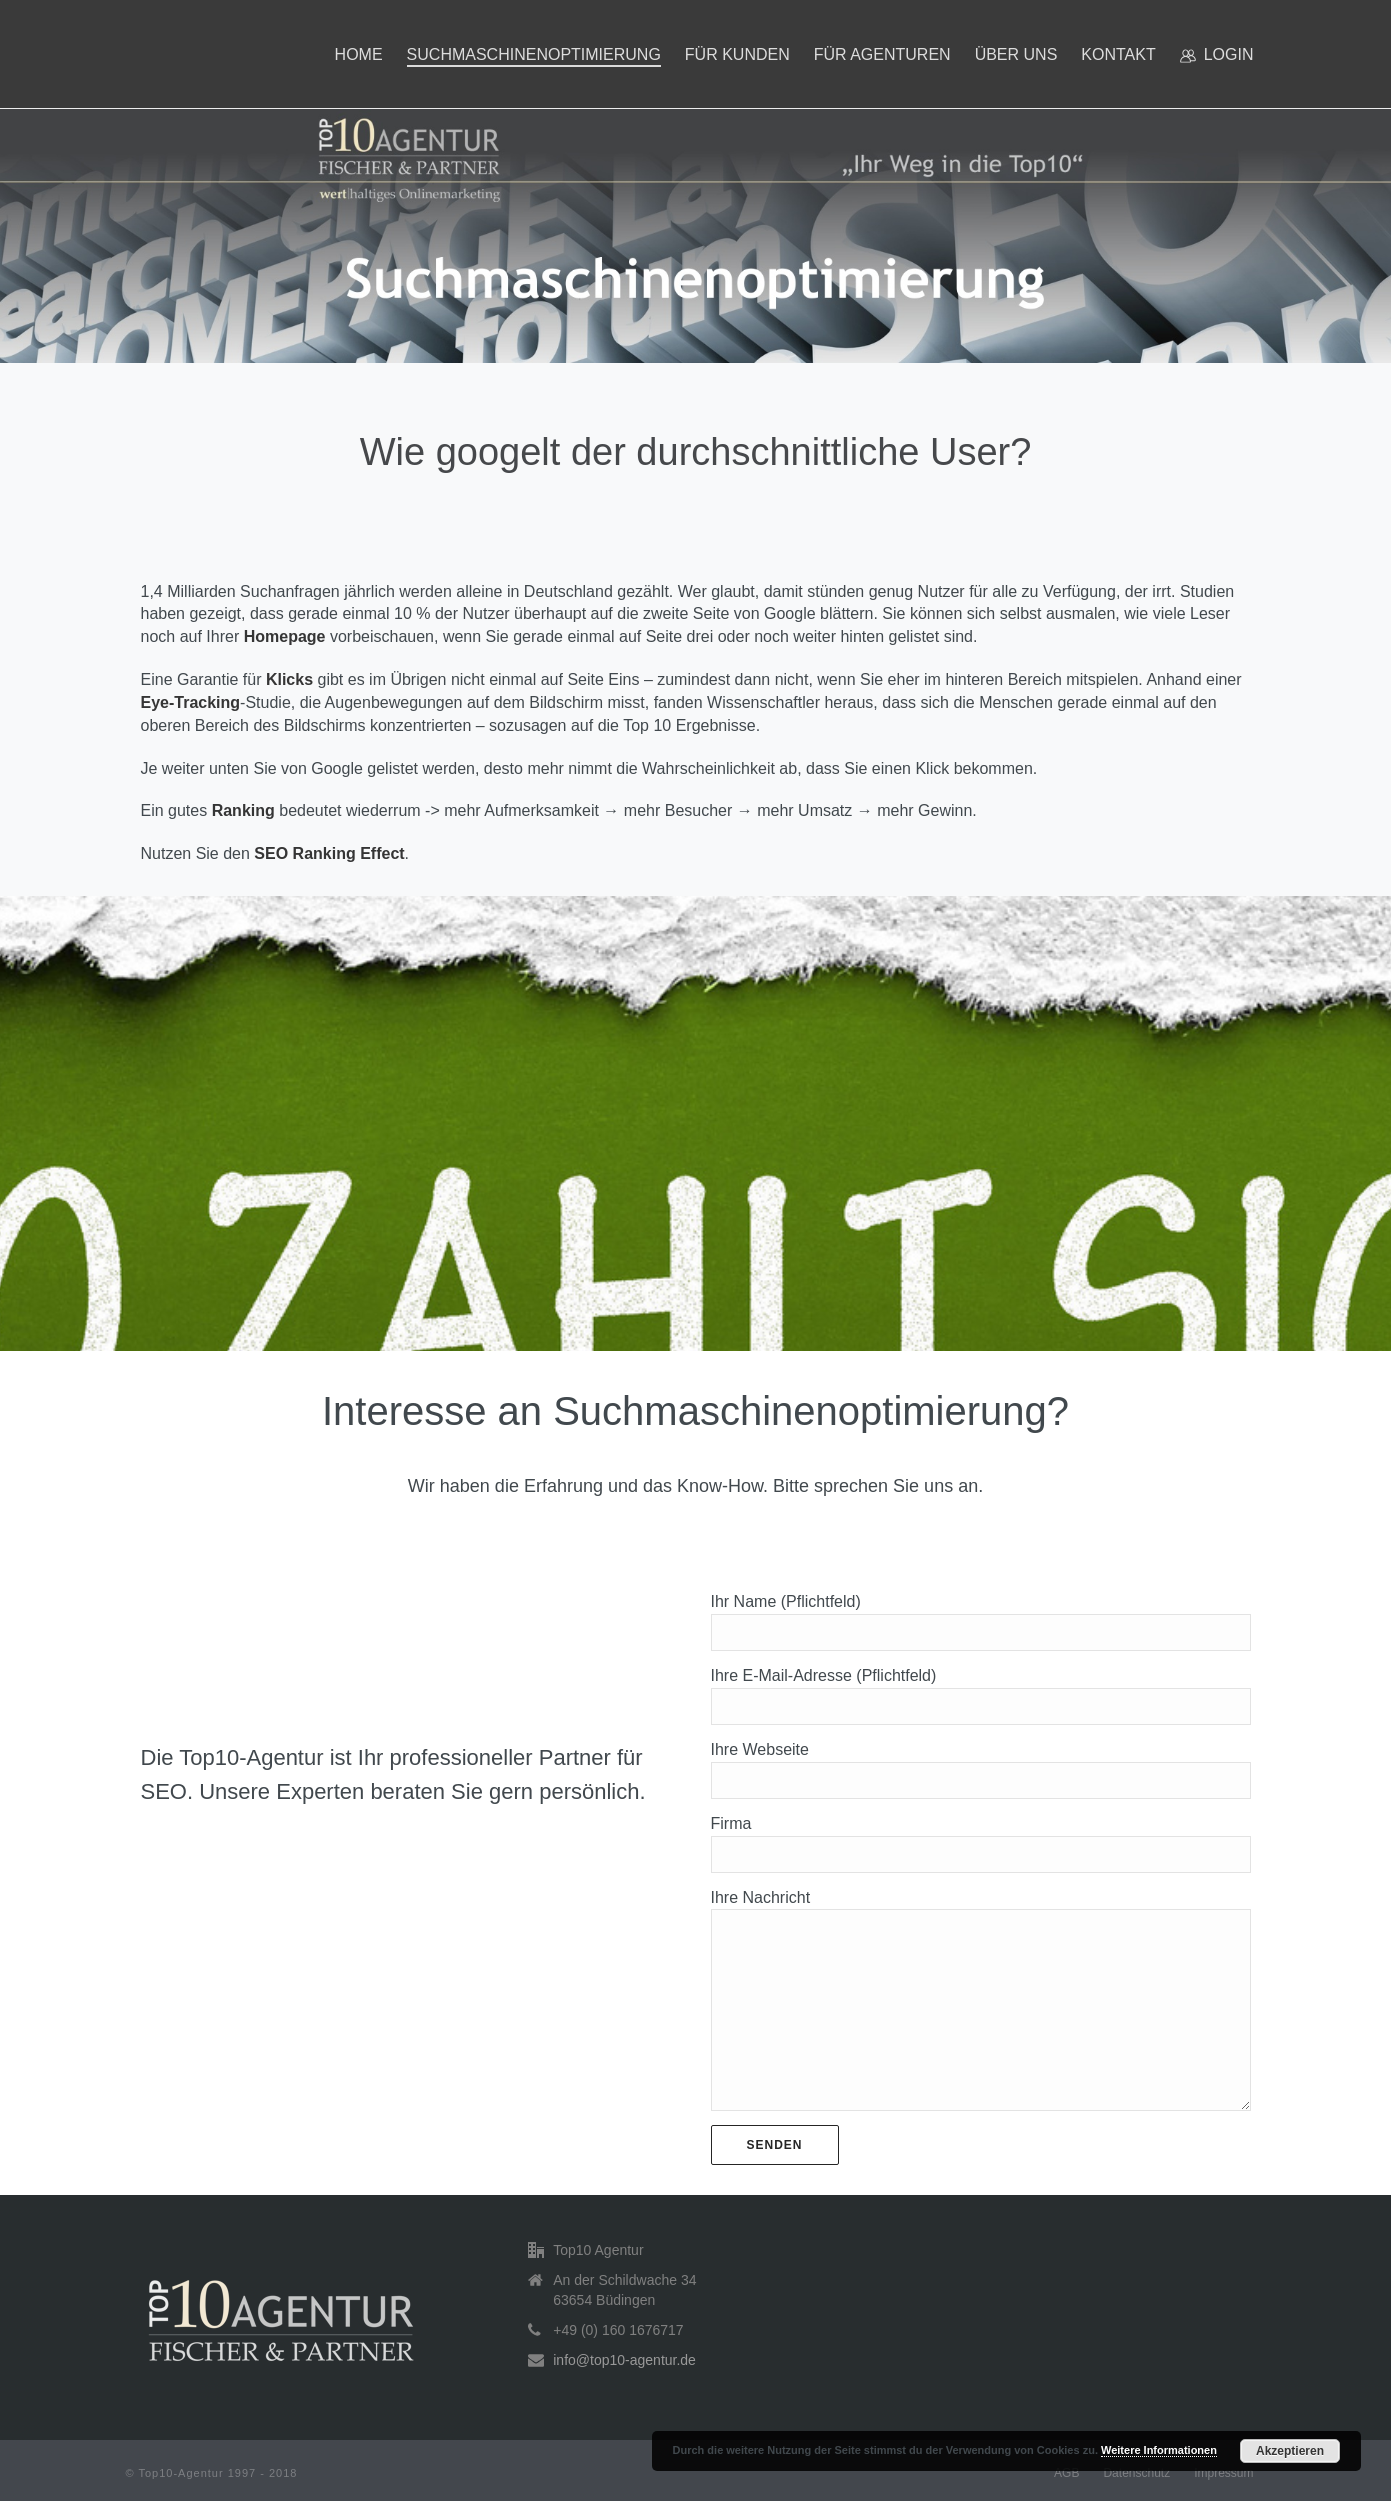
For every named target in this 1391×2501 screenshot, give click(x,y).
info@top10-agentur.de (624, 2360)
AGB (1066, 2473)
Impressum (1223, 2473)
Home (359, 54)
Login (1217, 55)
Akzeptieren (1290, 2451)
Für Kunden (737, 54)
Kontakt (1118, 54)
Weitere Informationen (1159, 2450)
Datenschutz (1136, 2473)
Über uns (1016, 54)
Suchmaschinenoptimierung (534, 54)
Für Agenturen (882, 54)
